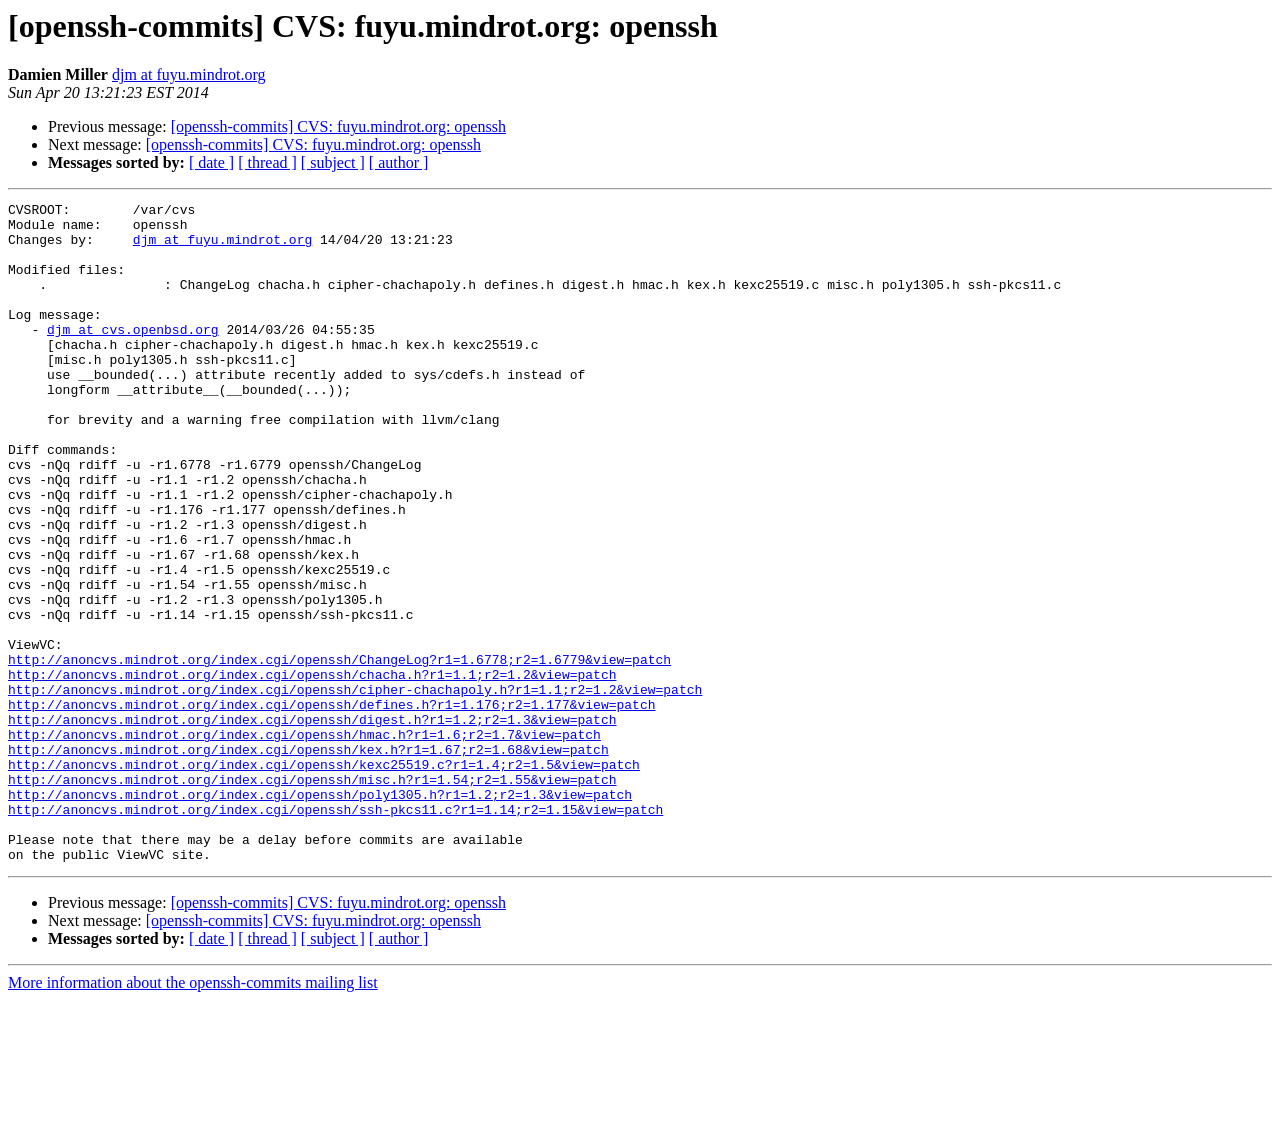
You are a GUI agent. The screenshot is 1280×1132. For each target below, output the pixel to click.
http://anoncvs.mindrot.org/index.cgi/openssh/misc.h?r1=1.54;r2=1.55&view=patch (312, 896)
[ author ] (399, 162)
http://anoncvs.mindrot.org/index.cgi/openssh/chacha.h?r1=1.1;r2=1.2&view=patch (312, 770)
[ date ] (211, 162)
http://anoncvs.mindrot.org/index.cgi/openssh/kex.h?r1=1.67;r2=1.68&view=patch (308, 860)
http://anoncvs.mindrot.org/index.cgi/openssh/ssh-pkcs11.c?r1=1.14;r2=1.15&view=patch (335, 932)
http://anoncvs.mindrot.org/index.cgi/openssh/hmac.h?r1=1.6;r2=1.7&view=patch (304, 842)
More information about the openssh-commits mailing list (193, 1114)
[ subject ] (333, 162)
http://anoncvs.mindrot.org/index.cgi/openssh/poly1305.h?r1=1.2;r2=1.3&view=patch (320, 914)
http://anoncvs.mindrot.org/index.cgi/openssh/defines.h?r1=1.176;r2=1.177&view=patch (331, 806)
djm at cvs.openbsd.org (133, 356)
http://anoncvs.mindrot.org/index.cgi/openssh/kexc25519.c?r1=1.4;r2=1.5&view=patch (324, 878)
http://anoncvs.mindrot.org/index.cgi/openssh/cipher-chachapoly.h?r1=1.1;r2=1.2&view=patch (355, 788)
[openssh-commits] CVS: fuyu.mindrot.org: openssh (338, 126)
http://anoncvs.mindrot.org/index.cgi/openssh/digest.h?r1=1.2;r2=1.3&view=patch (312, 824)
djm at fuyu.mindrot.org (188, 74)
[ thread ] (267, 162)
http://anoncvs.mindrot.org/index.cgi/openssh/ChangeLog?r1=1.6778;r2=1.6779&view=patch (339, 752)
